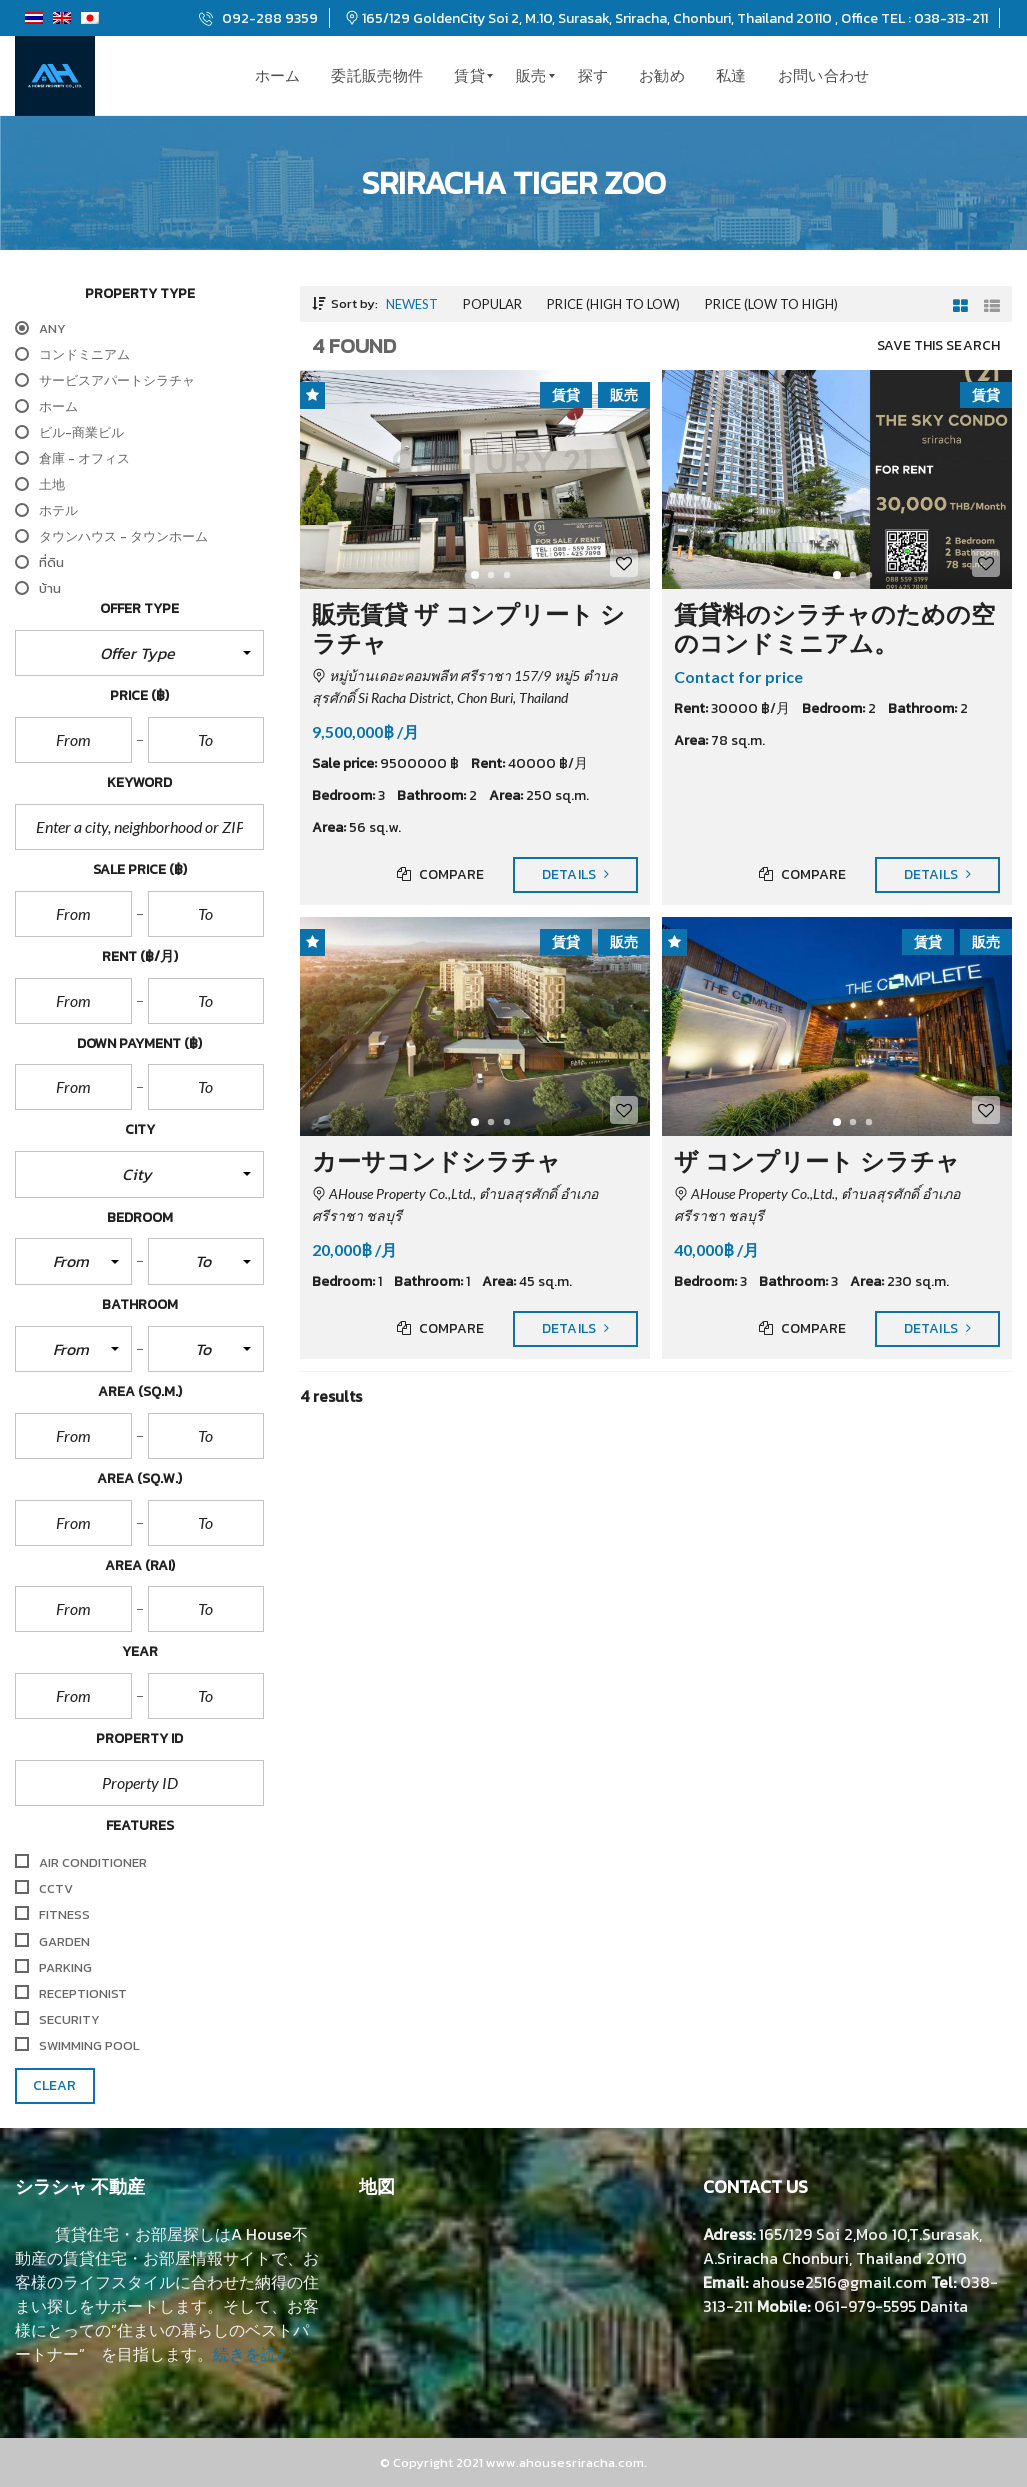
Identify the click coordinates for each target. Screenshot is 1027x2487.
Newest (412, 304)
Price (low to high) (771, 304)
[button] (139, 653)
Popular (492, 304)
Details (575, 875)
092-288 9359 (258, 18)
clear (55, 2085)
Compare (440, 875)
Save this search (938, 346)
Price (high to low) (613, 304)
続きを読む (253, 2354)
